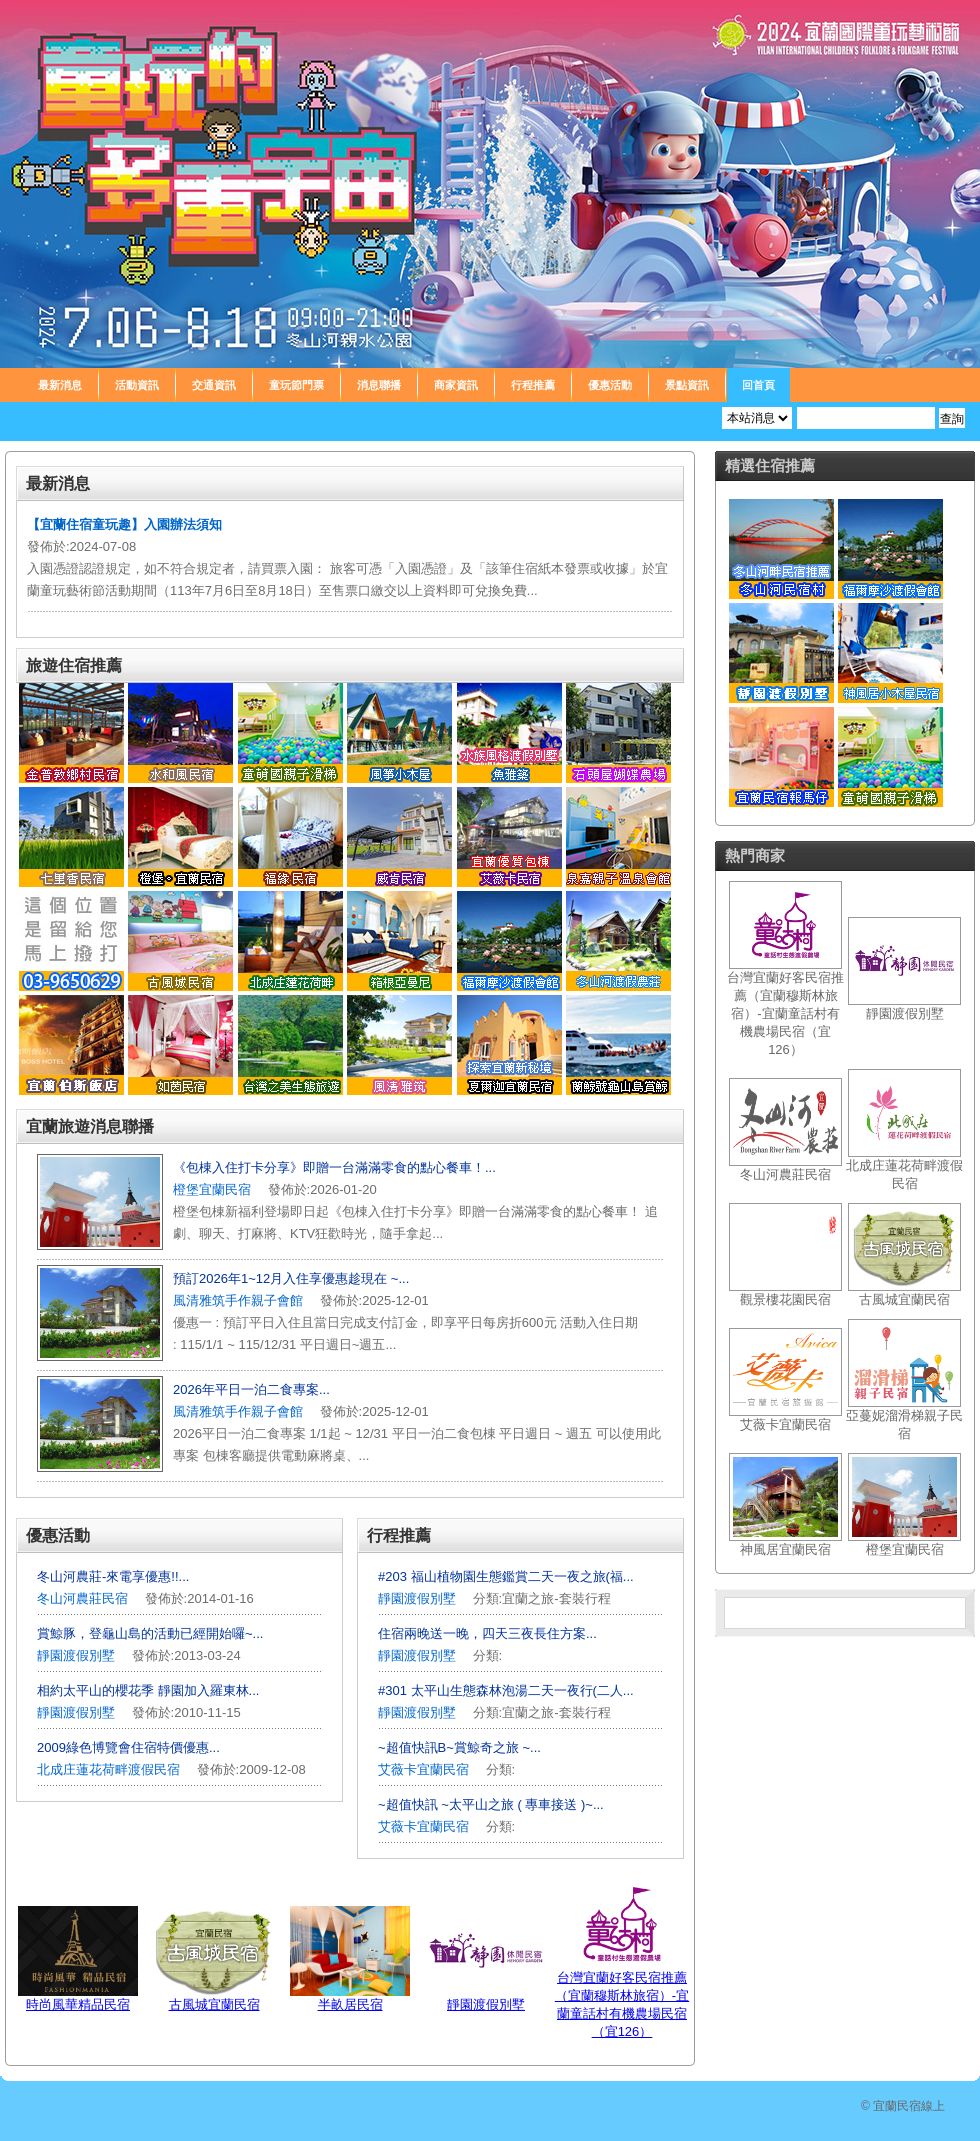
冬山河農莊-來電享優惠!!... (113, 1576)
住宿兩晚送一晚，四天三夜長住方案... (487, 1633)
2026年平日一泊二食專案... (251, 1389)
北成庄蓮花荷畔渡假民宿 (108, 1769)
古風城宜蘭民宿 (214, 2004)
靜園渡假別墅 (76, 1655)
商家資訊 (456, 385)
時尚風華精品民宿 (78, 2004)
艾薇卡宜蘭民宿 (423, 1769)
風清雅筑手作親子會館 (238, 1300)
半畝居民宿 (350, 2004)
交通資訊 (214, 385)
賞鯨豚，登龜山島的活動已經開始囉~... (150, 1633)
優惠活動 (610, 385)
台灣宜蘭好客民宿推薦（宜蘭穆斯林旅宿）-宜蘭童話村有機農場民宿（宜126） (785, 1013)
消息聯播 (379, 385)
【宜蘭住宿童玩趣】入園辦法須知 (124, 524)
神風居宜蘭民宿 (785, 1549)
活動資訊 (137, 385)
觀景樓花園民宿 (785, 1299)
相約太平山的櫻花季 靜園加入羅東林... (148, 1690)
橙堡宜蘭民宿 (212, 1189)
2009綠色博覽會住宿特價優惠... (128, 1747)
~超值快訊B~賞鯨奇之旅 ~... (459, 1747)
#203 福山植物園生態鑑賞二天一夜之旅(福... (506, 1576)
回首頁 (758, 385)
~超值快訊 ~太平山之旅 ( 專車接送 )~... (491, 1804)
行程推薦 (533, 385)
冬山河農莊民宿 (82, 1598)
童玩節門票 (296, 385)
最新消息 (60, 385)
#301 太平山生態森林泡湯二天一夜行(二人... (506, 1690)
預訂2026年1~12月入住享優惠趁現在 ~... (291, 1278)
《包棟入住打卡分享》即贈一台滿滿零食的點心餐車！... (334, 1167)
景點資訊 (687, 385)
